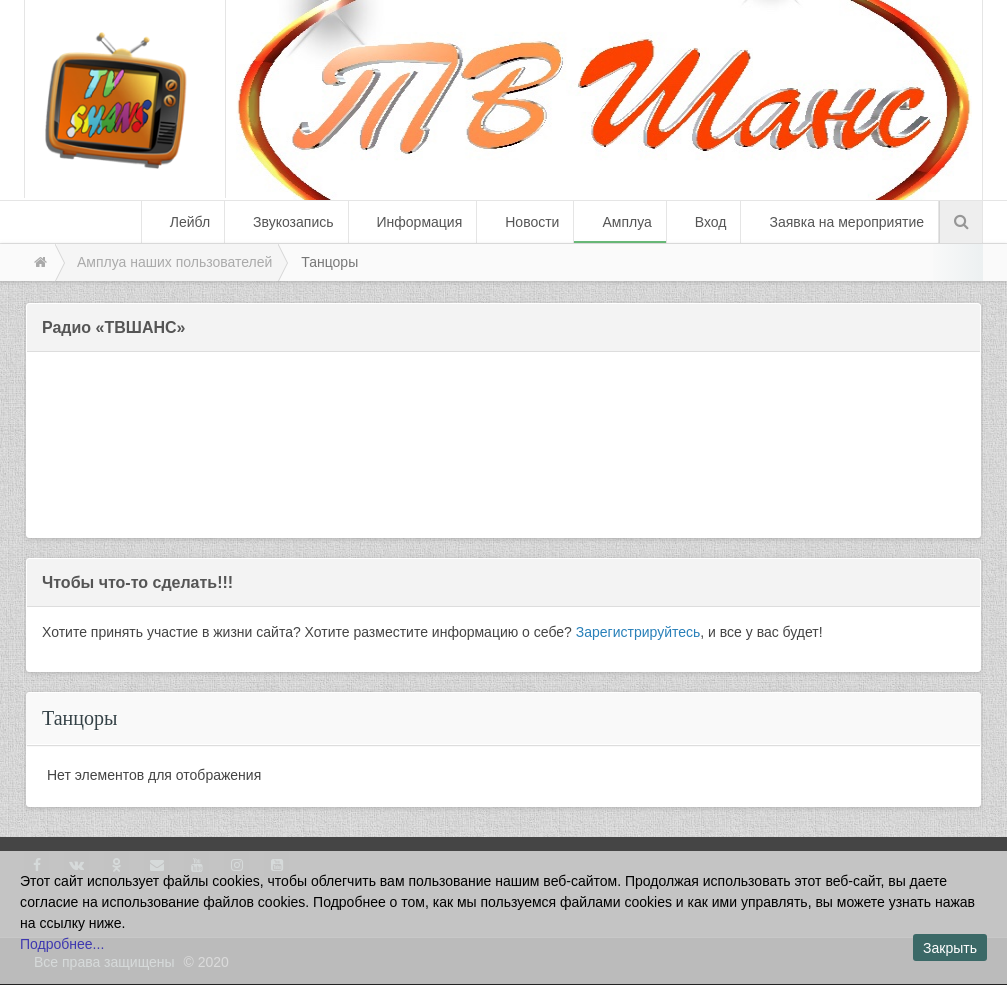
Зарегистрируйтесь (638, 632)
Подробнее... (62, 944)
